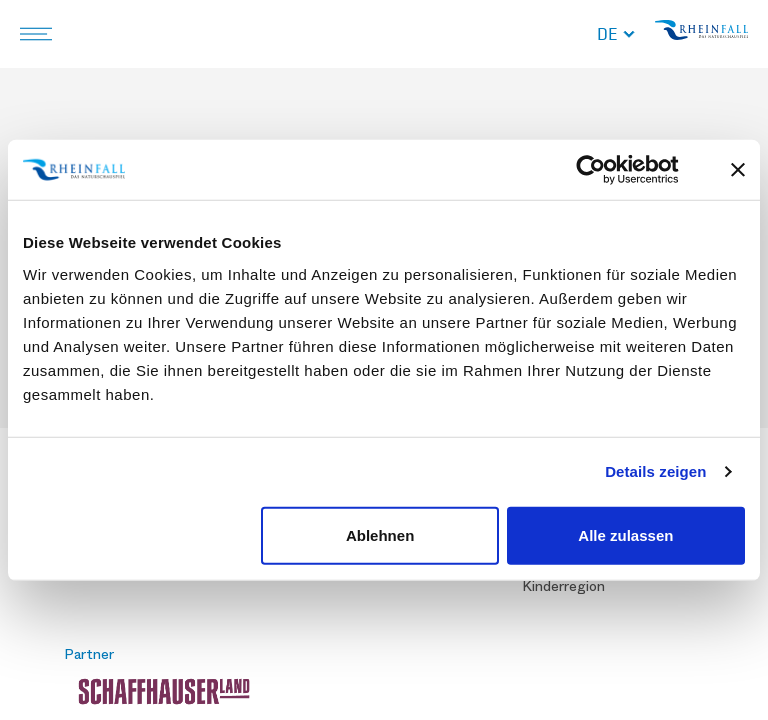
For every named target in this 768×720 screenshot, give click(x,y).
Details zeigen (655, 471)
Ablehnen (380, 534)
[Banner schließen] (738, 170)
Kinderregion (563, 586)
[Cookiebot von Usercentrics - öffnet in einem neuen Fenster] (606, 170)
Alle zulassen (625, 534)
